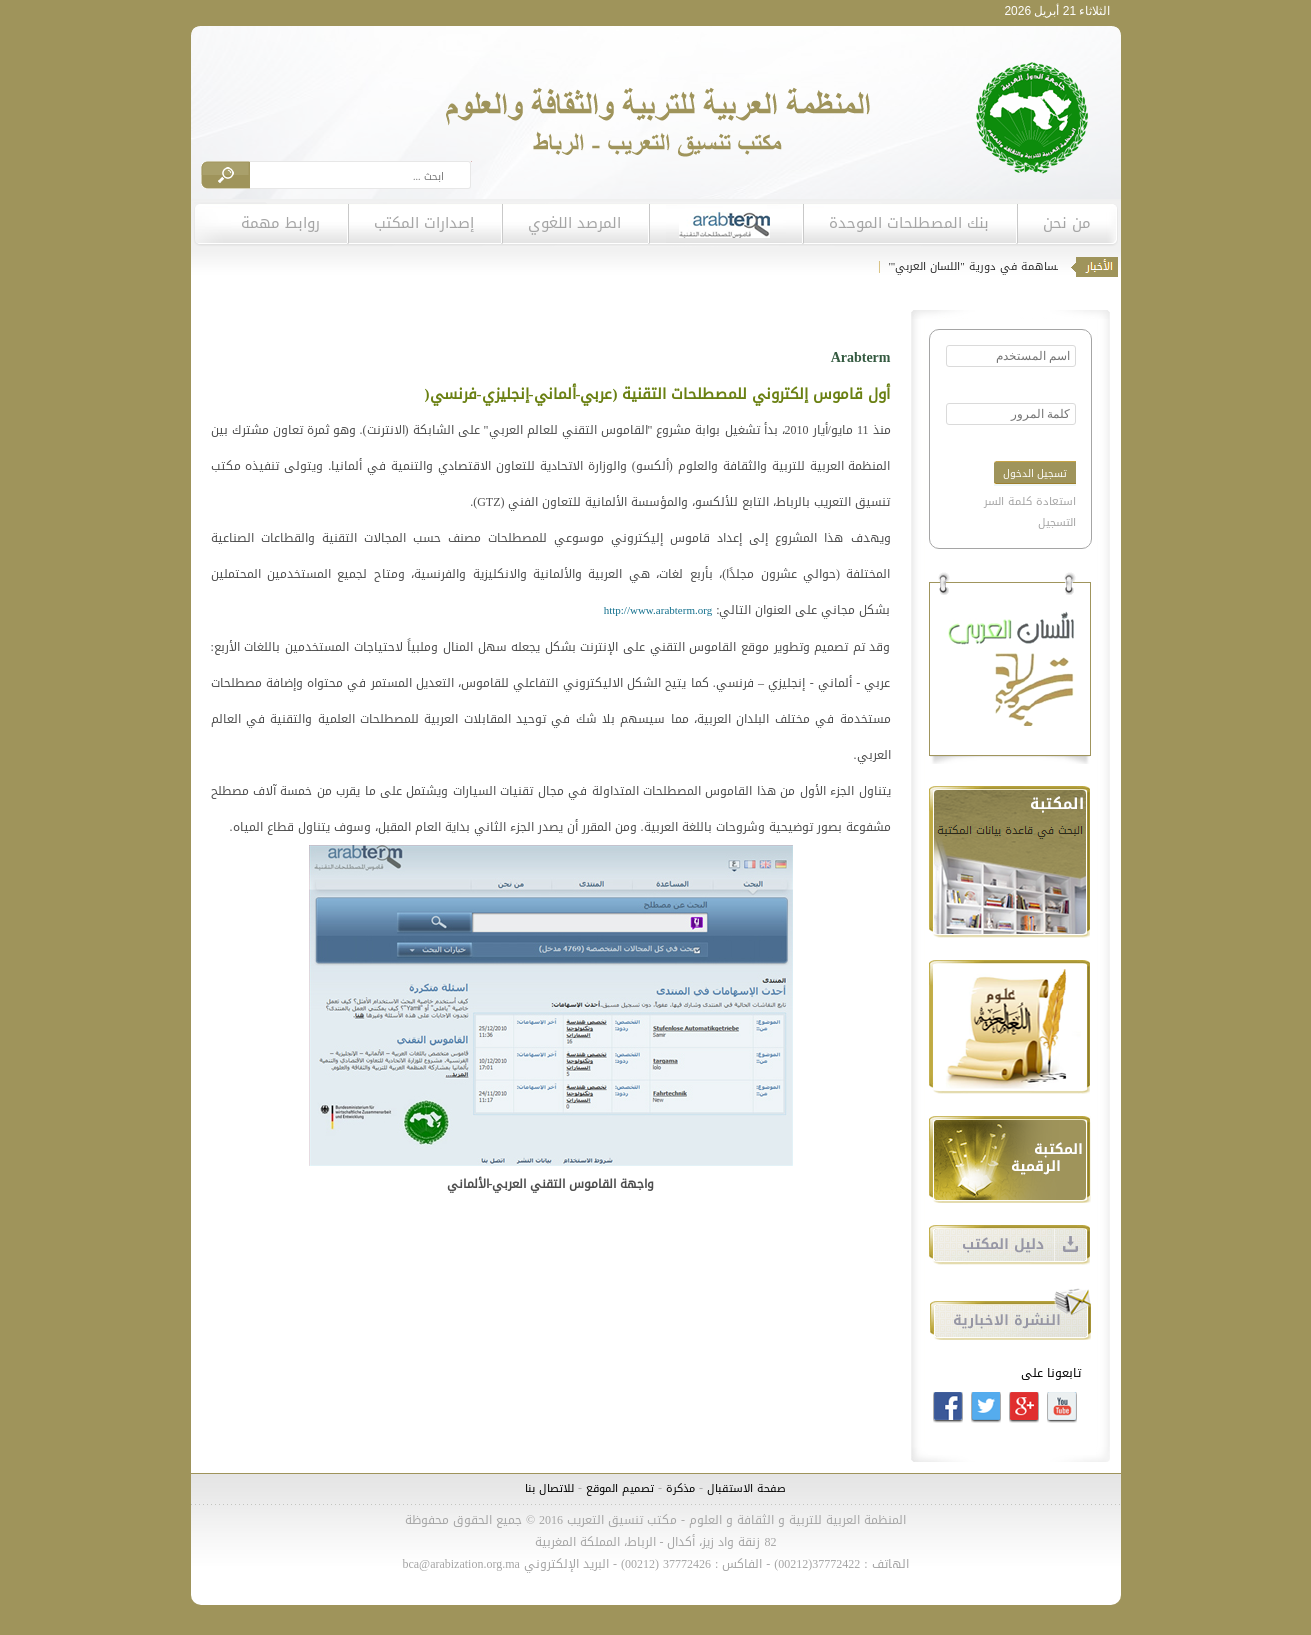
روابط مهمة (280, 223)
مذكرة (678, 1488)
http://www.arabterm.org (658, 610)
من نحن (1067, 223)
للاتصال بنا (549, 1488)
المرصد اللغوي (574, 223)
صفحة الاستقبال (746, 1488)
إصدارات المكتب (424, 223)
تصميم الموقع (620, 1488)
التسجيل (1057, 522)
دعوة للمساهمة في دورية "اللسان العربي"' (989, 266)
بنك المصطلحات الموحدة (909, 223)
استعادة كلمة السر (1030, 501)
